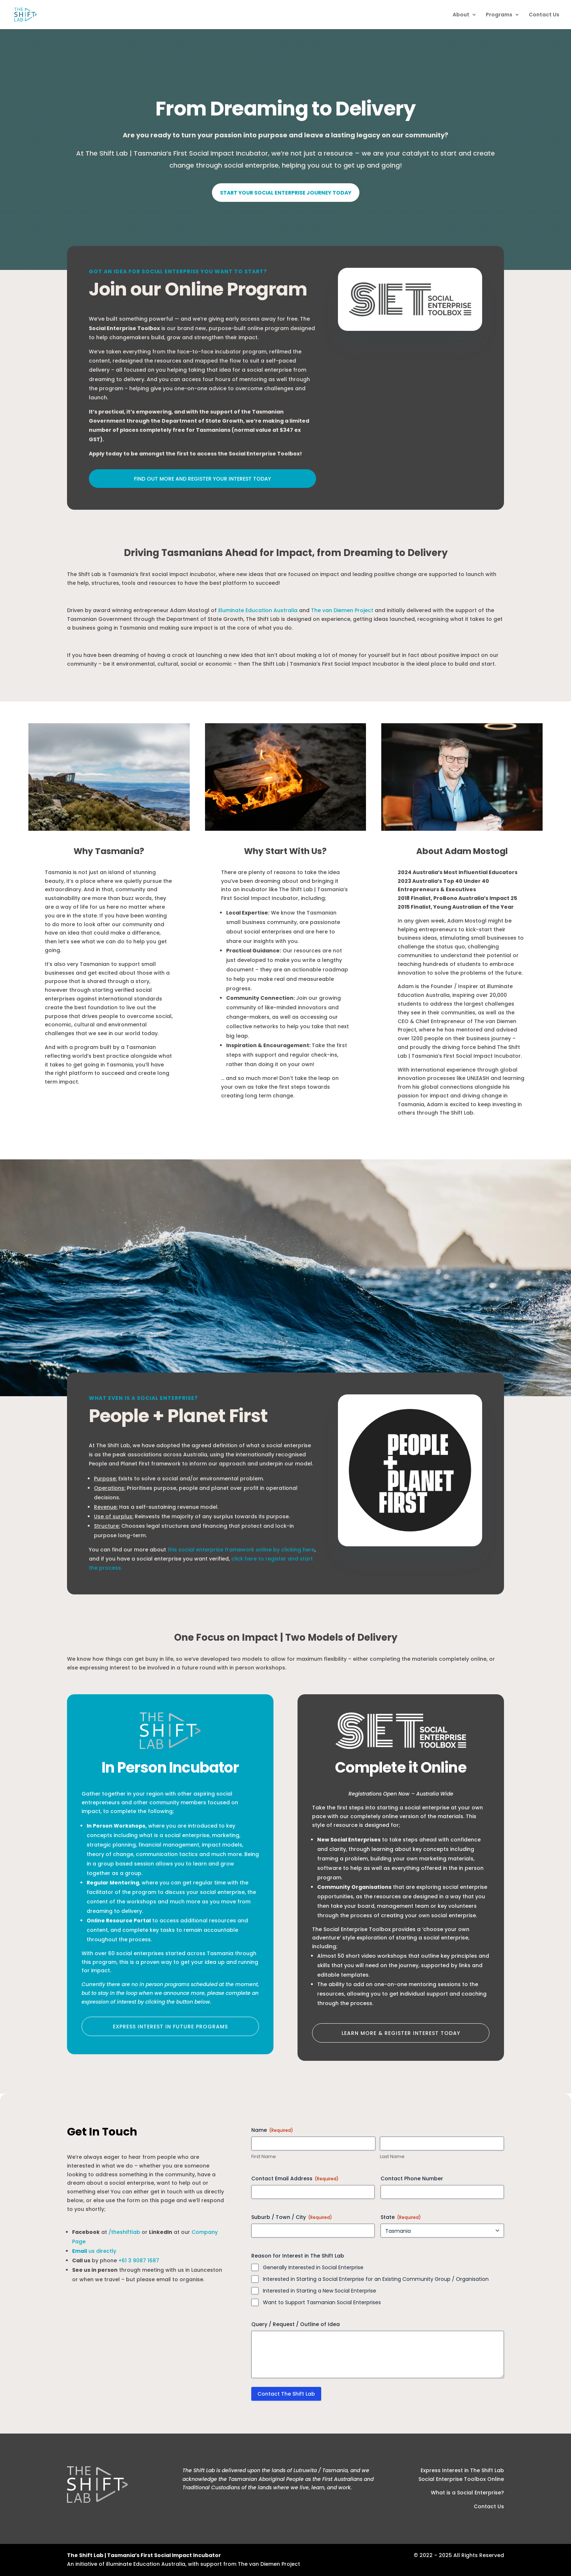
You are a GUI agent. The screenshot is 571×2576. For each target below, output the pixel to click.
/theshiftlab (124, 2232)
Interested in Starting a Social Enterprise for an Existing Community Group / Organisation (376, 2279)
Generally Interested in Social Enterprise (313, 2267)
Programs (499, 15)
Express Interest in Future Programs (170, 2026)
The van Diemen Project (342, 610)
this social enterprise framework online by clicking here (241, 1549)
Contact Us (544, 15)
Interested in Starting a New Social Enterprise (319, 2290)
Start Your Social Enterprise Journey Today (285, 192)
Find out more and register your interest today (202, 478)
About (461, 15)
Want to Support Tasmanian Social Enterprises (322, 2302)
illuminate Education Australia (258, 610)
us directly (94, 2251)
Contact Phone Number (412, 2178)
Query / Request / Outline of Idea (295, 2324)
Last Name (392, 2156)
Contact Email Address (295, 2178)
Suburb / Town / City (291, 2217)
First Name (263, 2156)
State (401, 2217)
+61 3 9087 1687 (138, 2260)
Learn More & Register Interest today (401, 2033)
